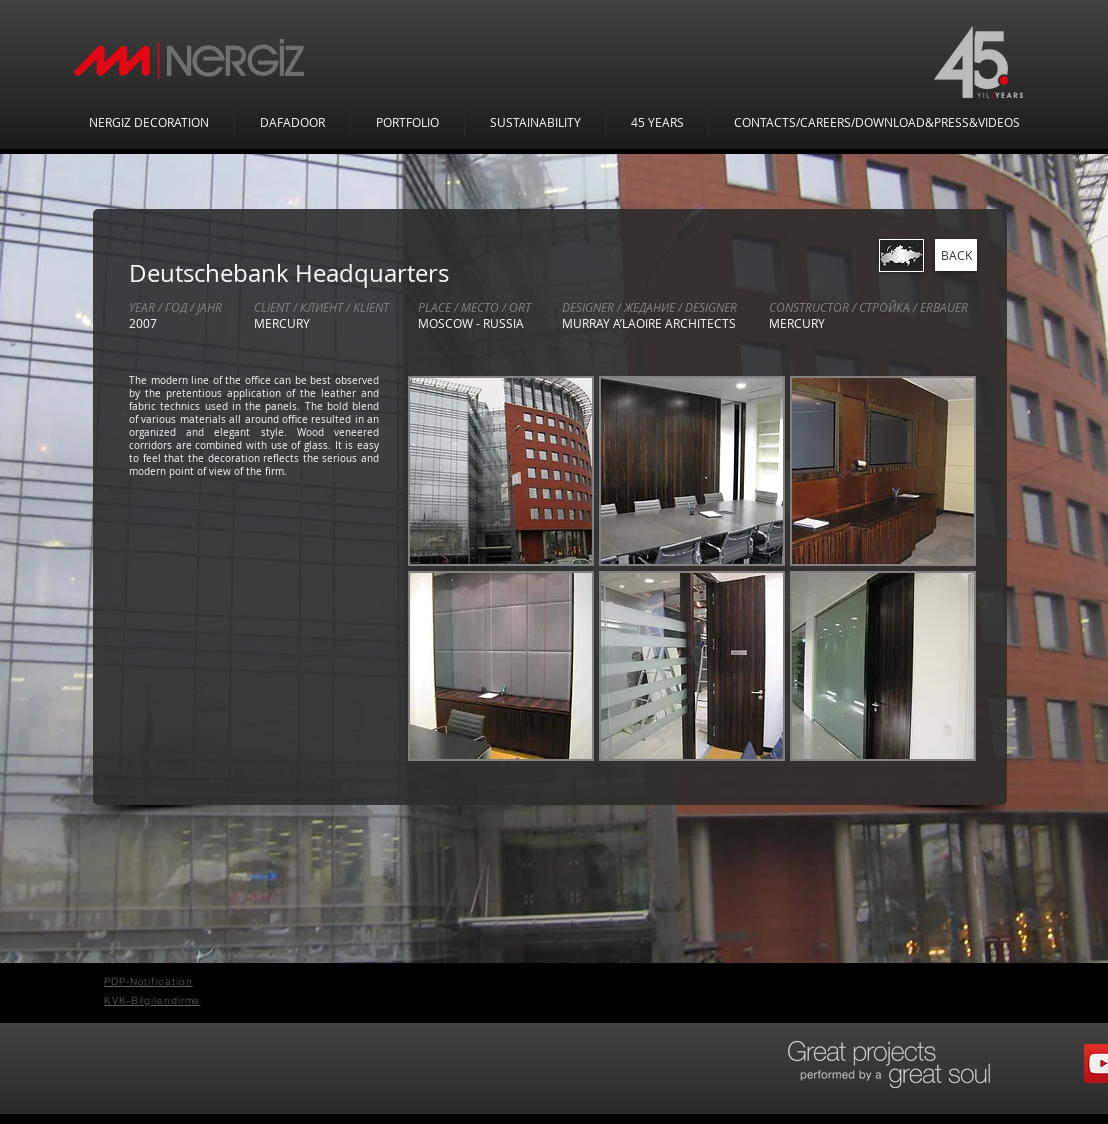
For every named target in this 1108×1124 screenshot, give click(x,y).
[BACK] (956, 255)
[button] (501, 471)
